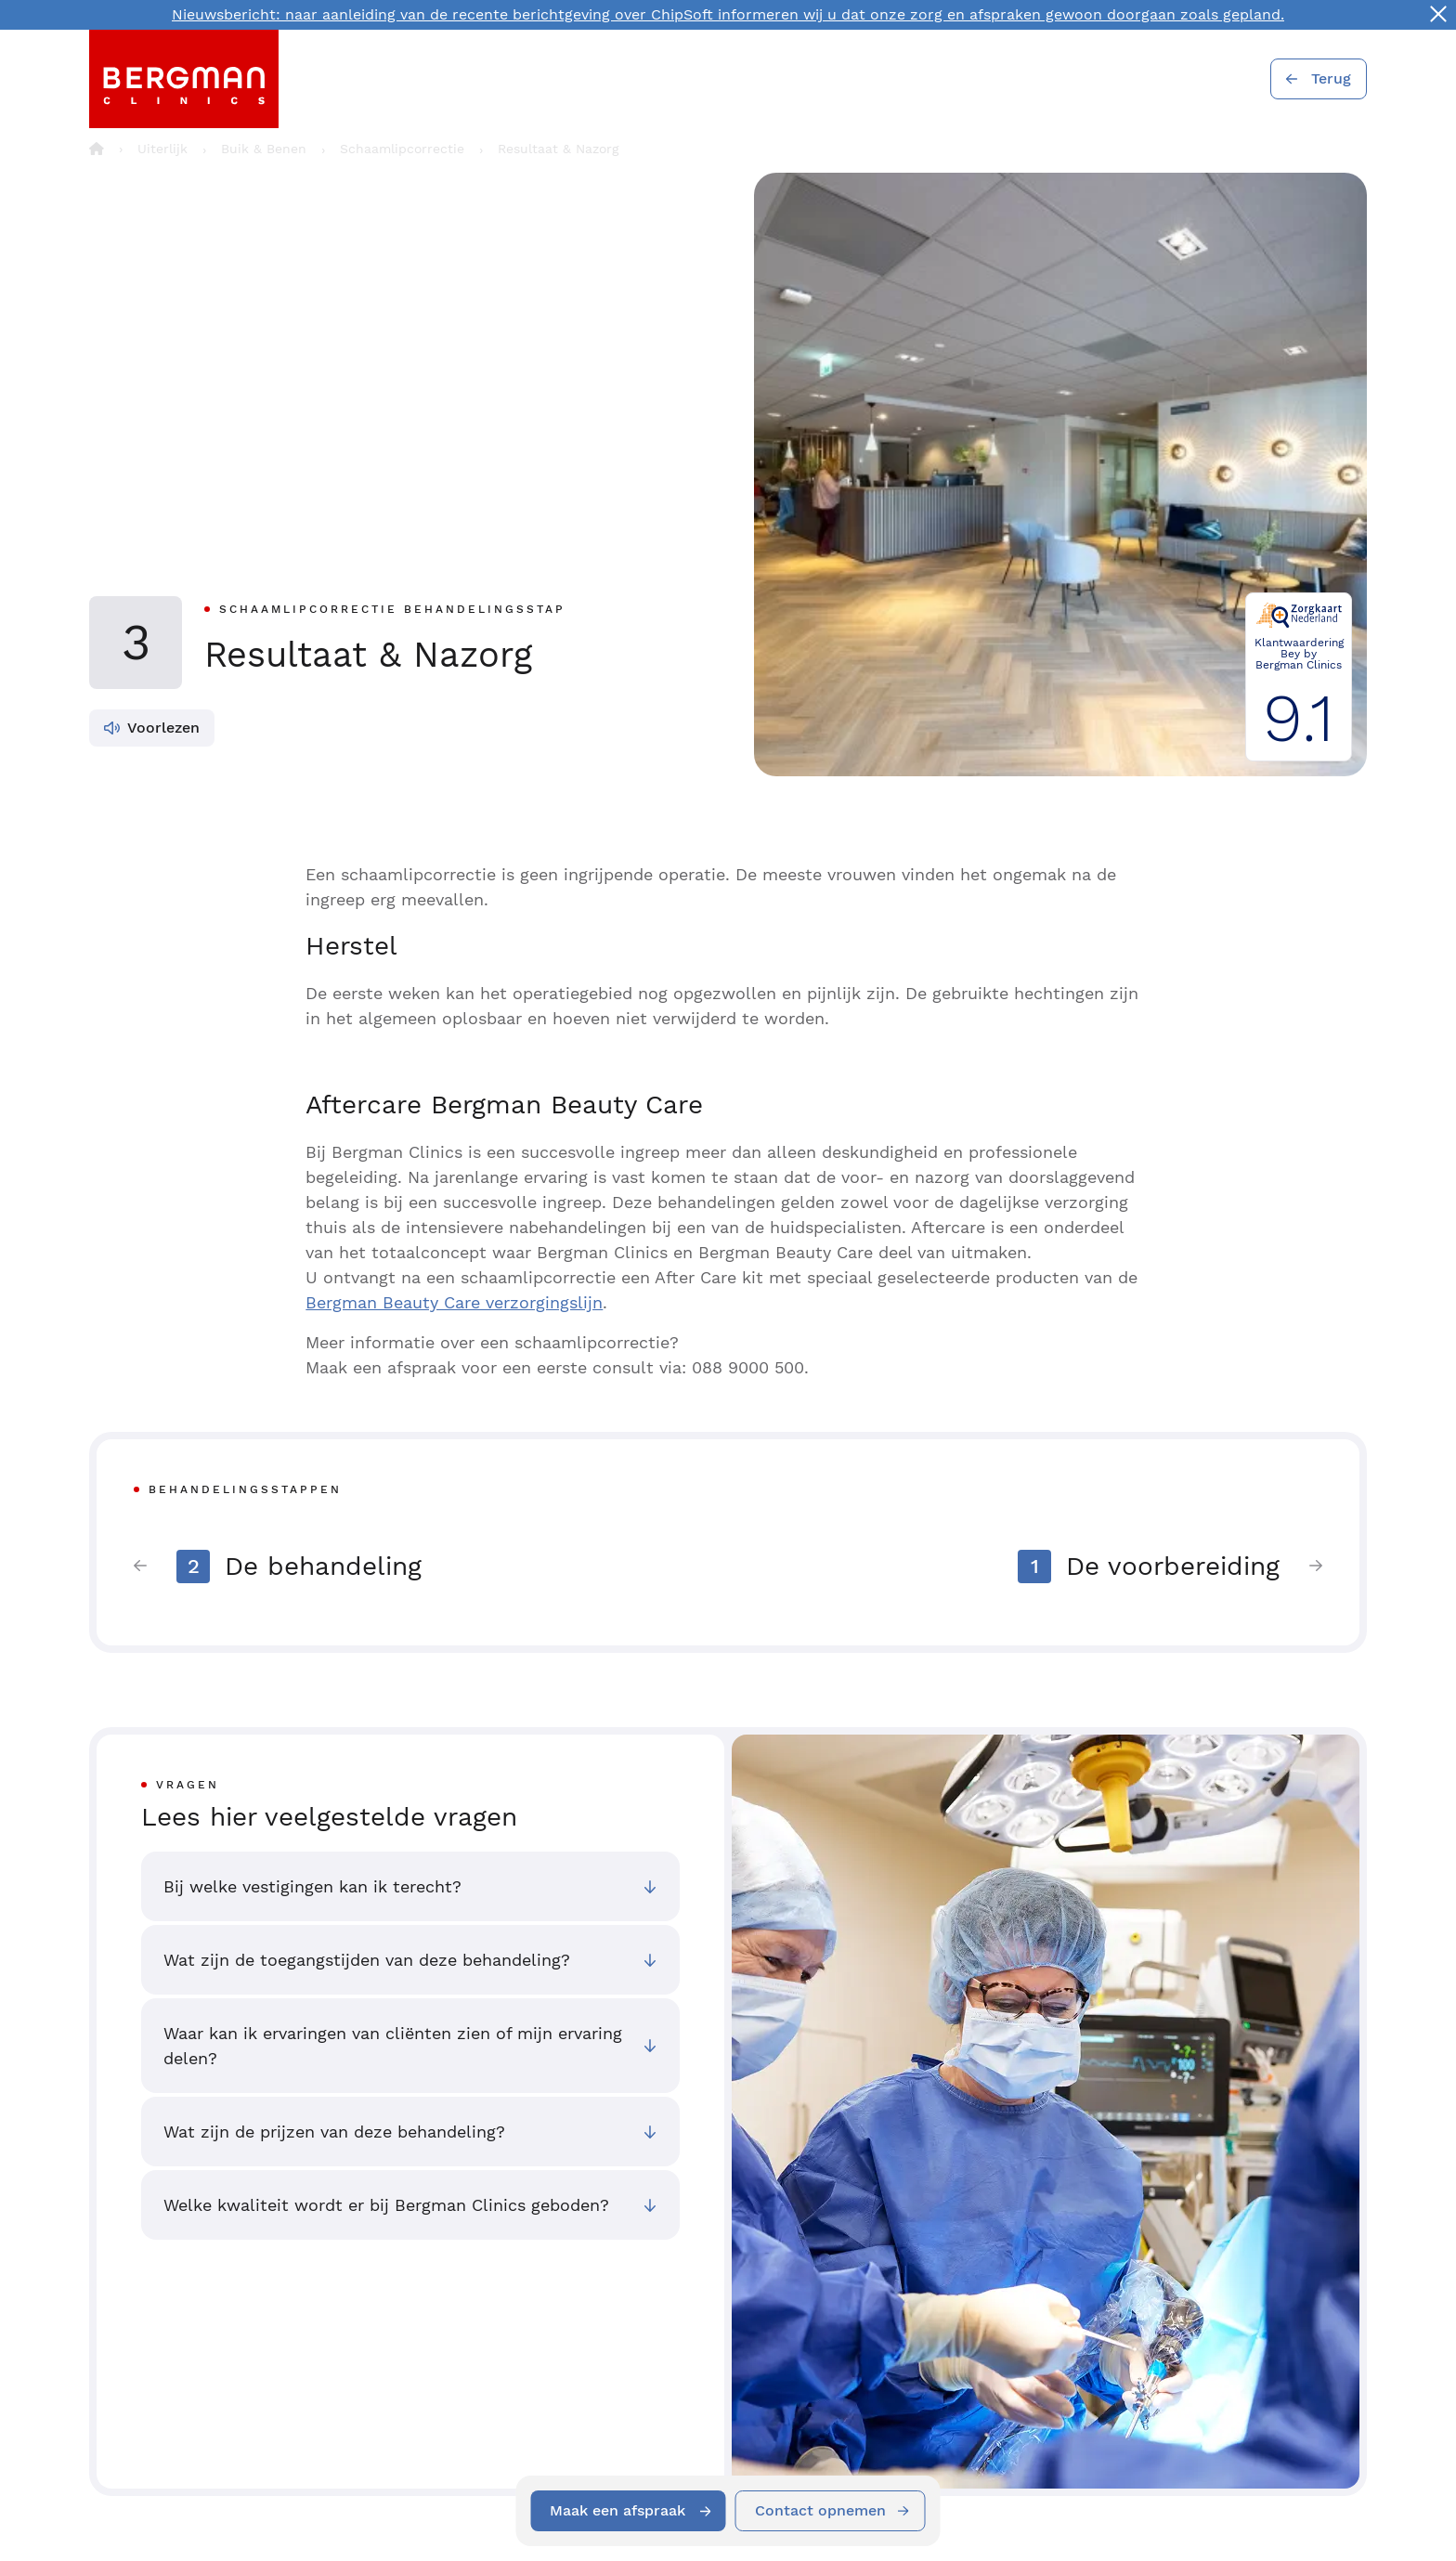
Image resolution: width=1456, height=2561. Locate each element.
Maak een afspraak (617, 2510)
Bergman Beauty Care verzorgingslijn (454, 1302)
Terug (1331, 78)
